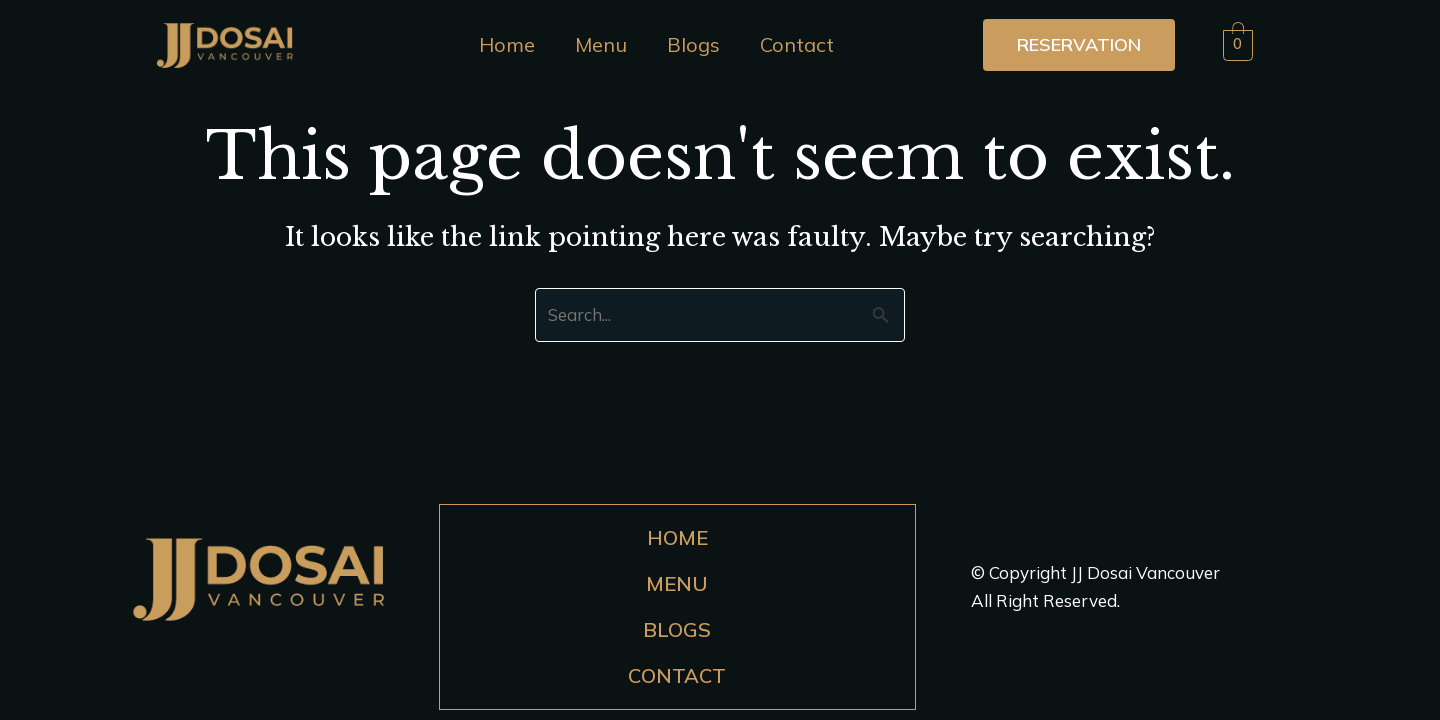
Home (507, 44)
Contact (797, 44)
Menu (601, 44)
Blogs (693, 44)
